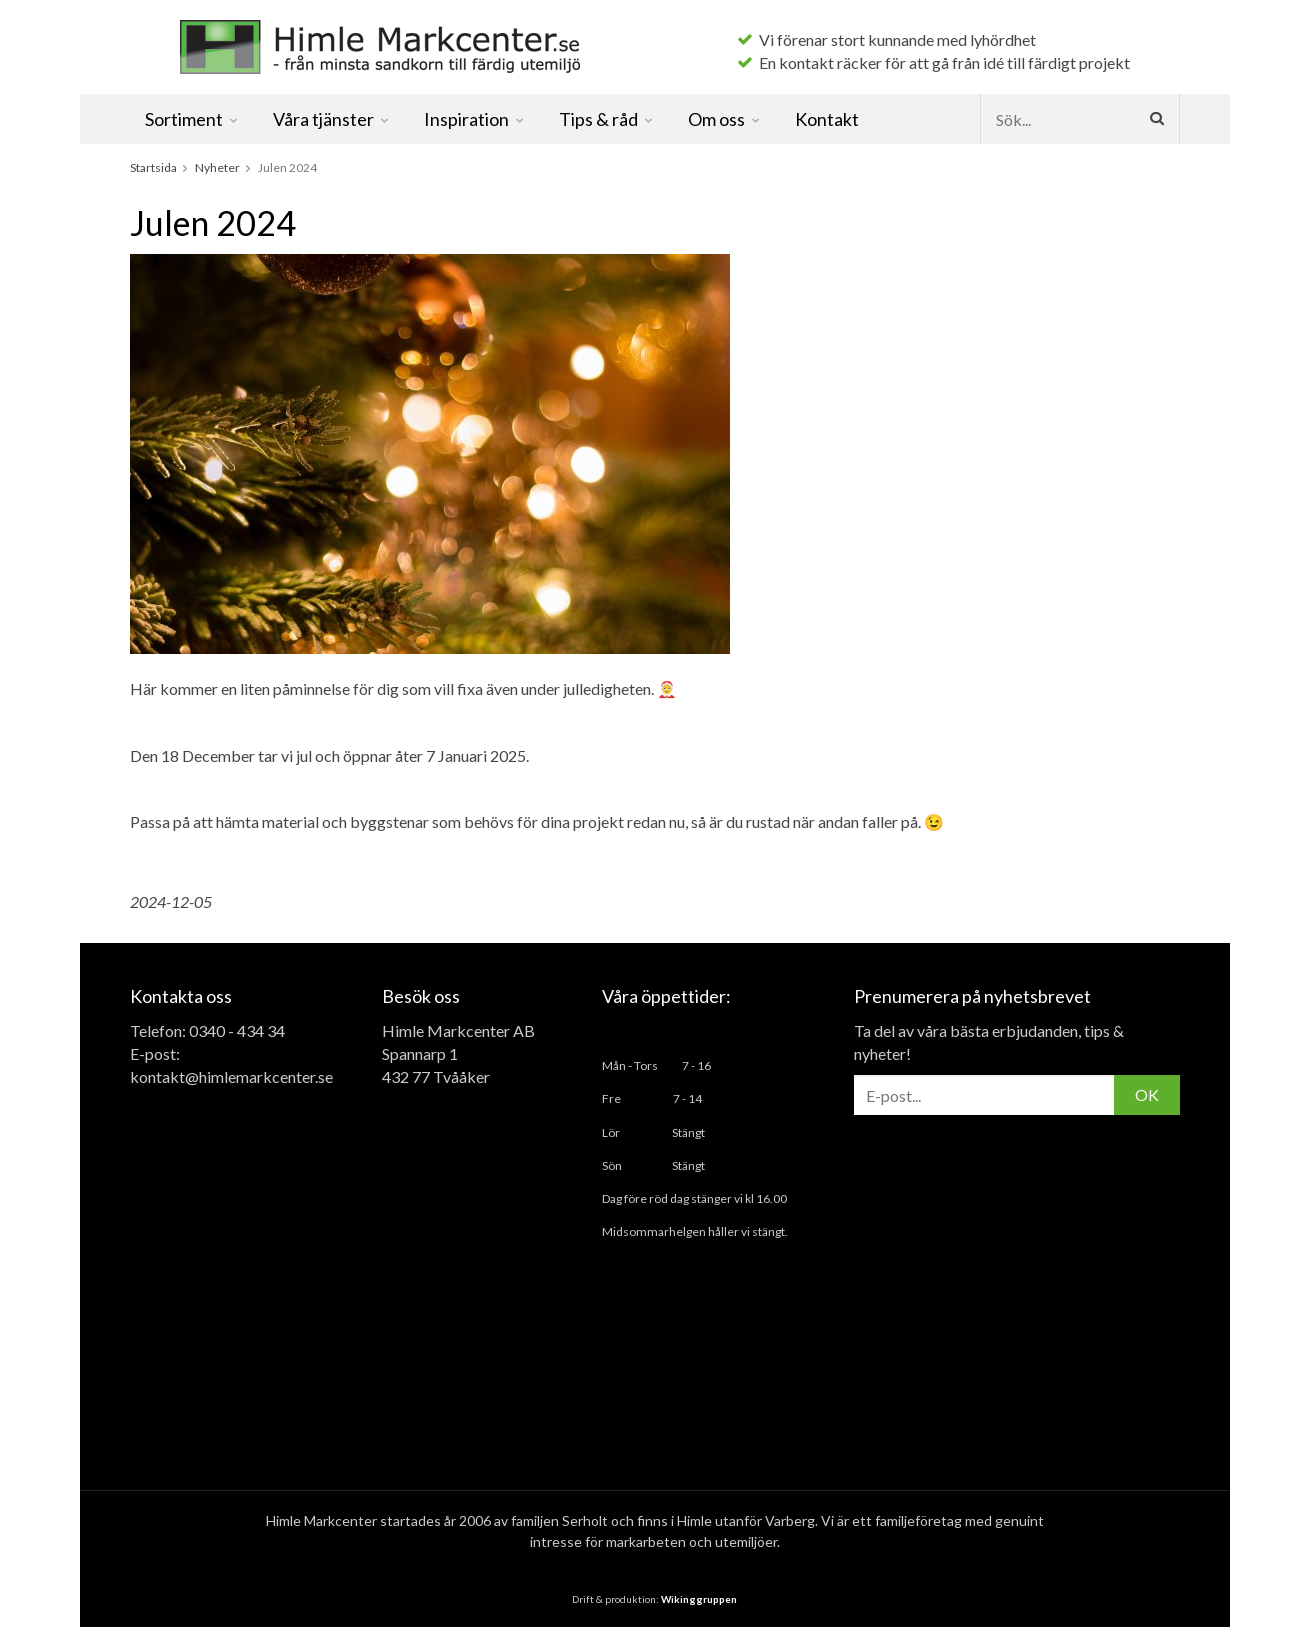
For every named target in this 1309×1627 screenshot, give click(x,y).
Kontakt (827, 119)
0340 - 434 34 (237, 1030)
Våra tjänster (332, 119)
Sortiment (192, 119)
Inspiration (475, 119)
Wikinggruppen (699, 1599)
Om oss (725, 119)
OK (1147, 1094)
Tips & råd (607, 119)
